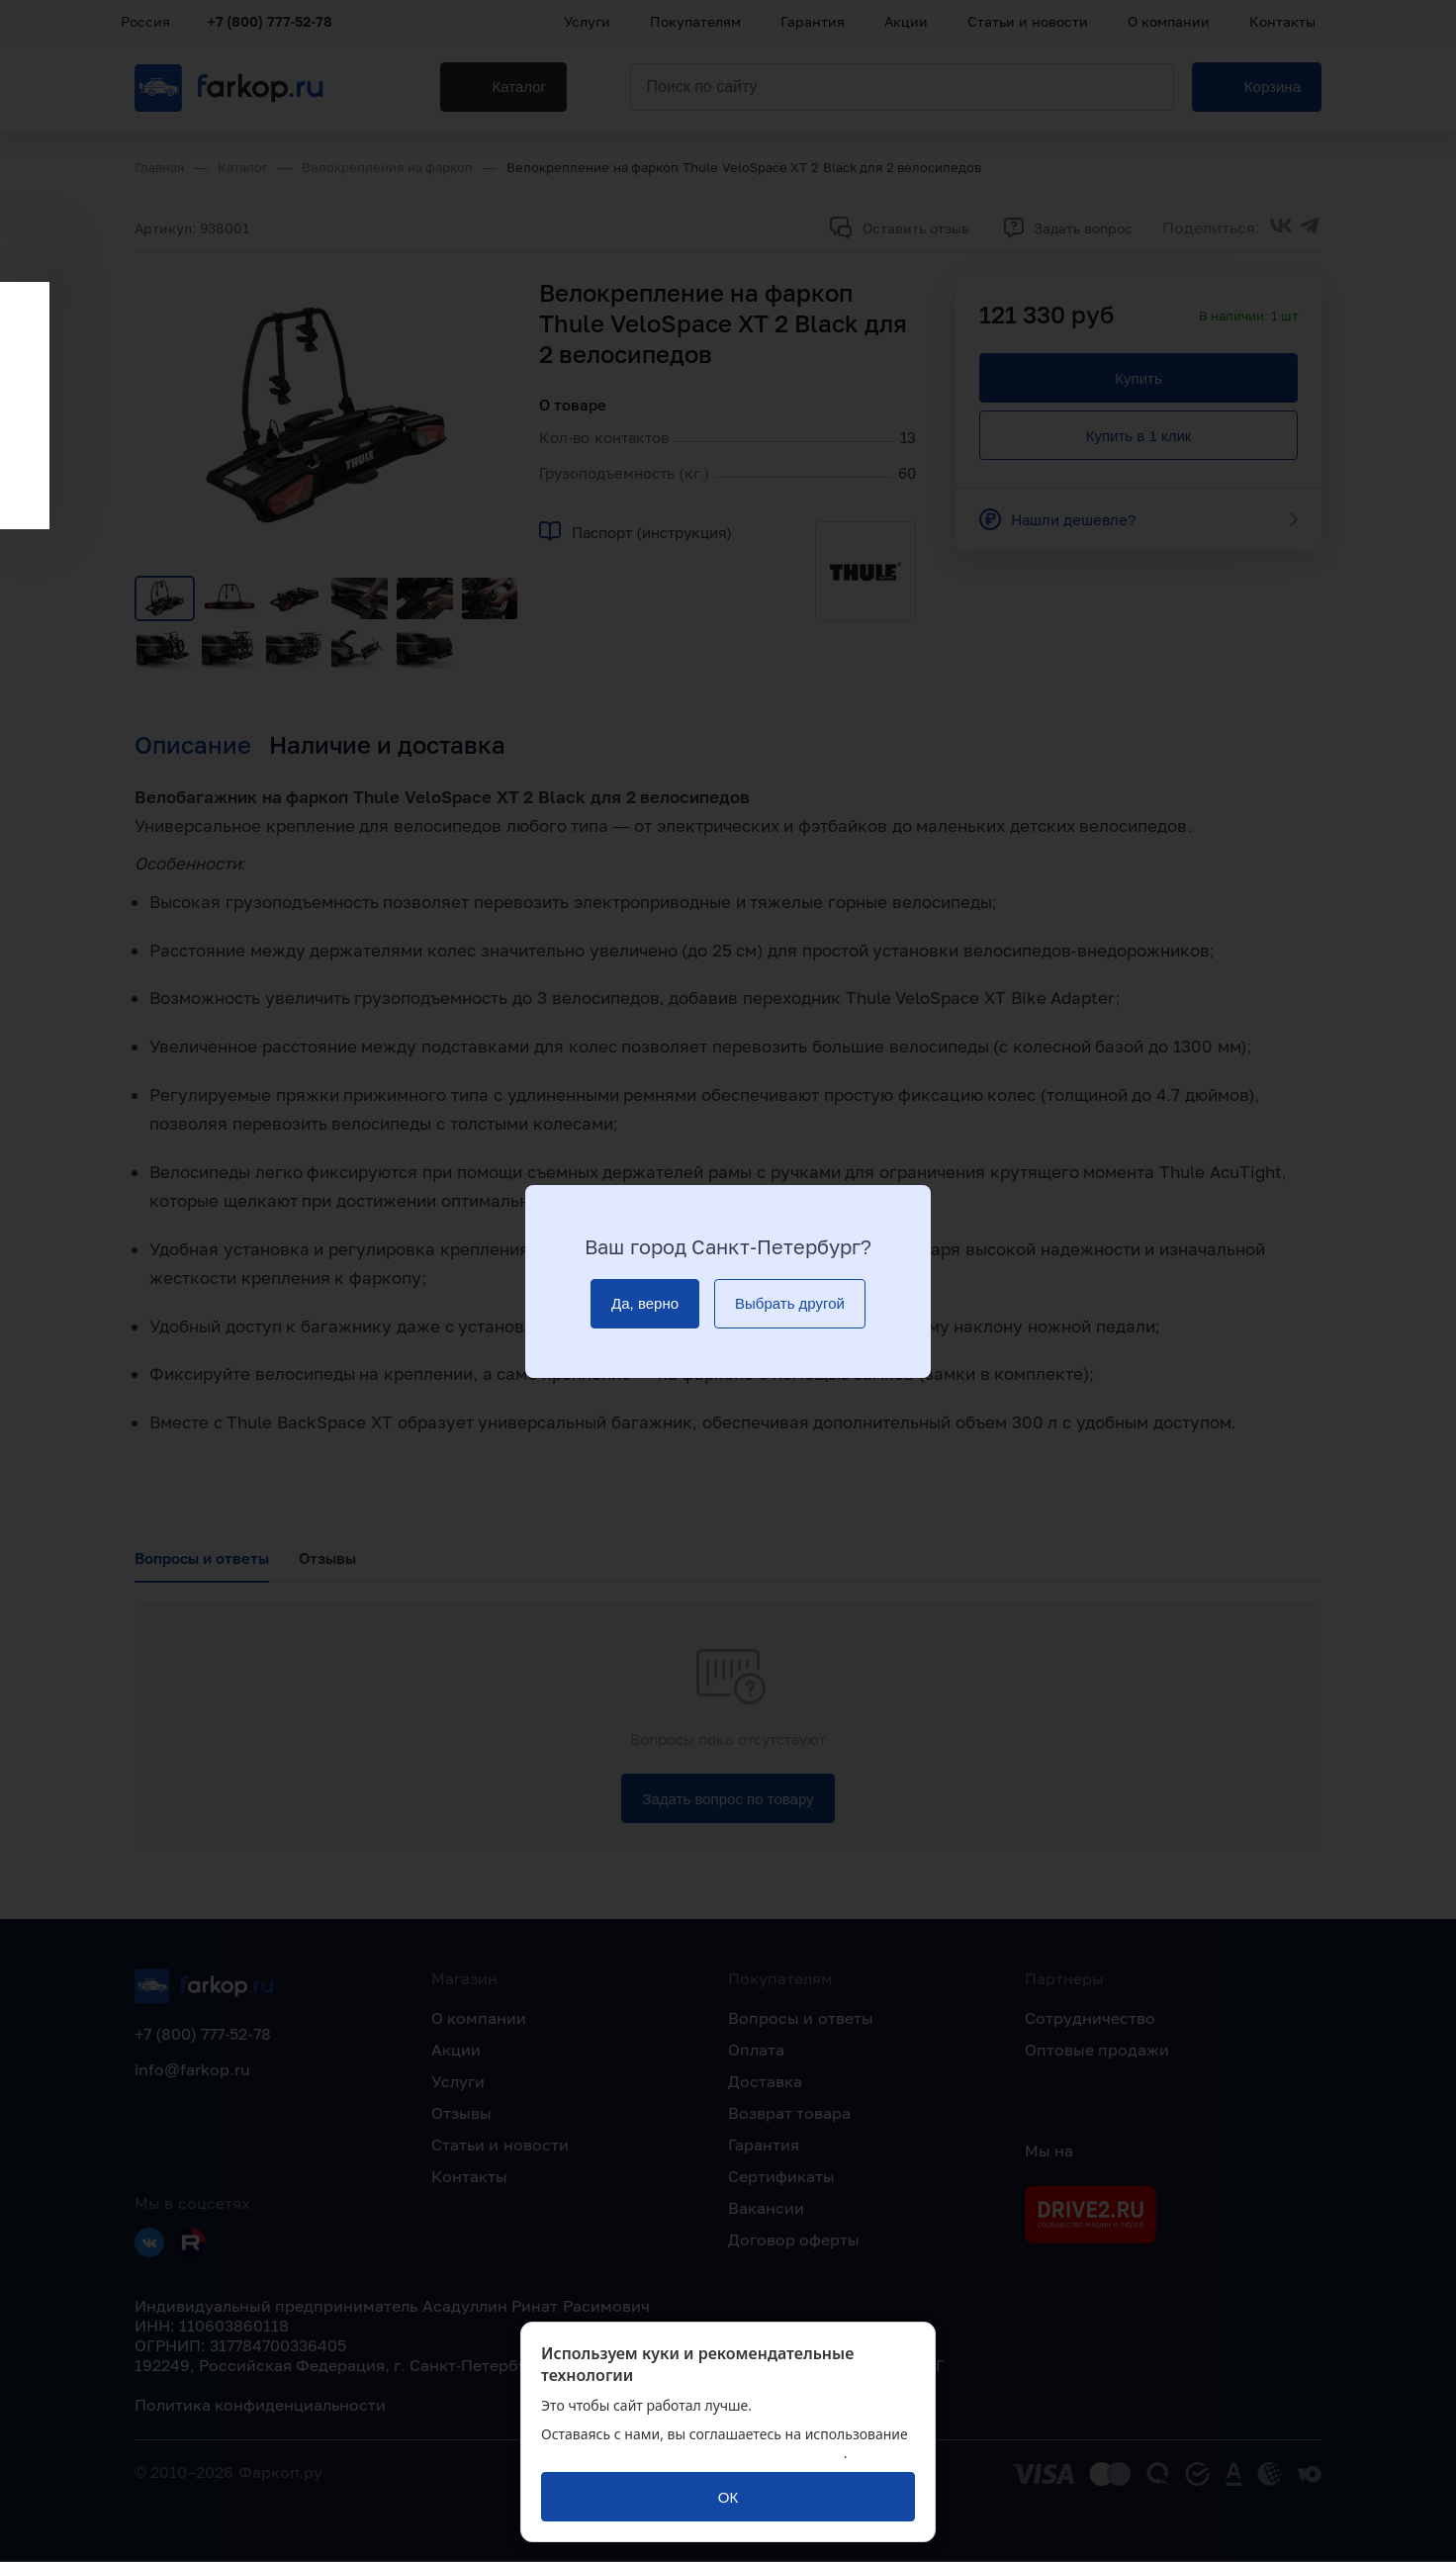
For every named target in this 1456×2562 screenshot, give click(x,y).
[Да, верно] (645, 1303)
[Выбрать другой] (789, 1303)
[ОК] (728, 2496)
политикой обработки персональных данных (692, 2452)
